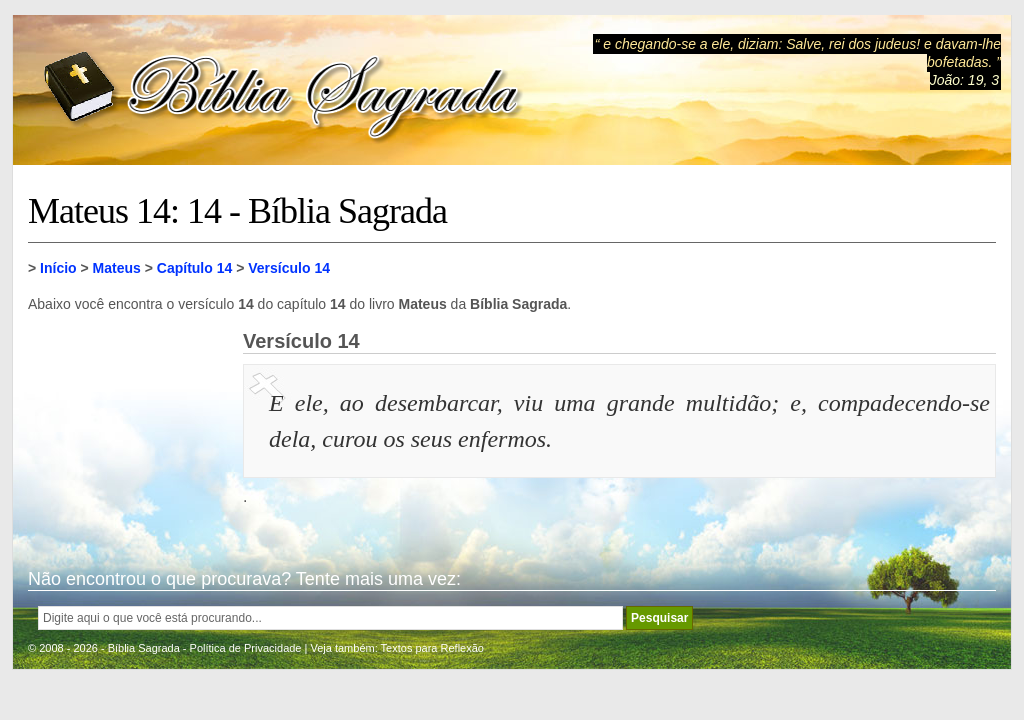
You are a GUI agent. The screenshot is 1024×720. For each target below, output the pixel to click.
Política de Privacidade (246, 648)
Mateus (117, 268)
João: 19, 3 (964, 80)
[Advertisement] (128, 430)
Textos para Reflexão (432, 648)
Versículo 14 (289, 268)
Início (58, 268)
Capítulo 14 (194, 268)
